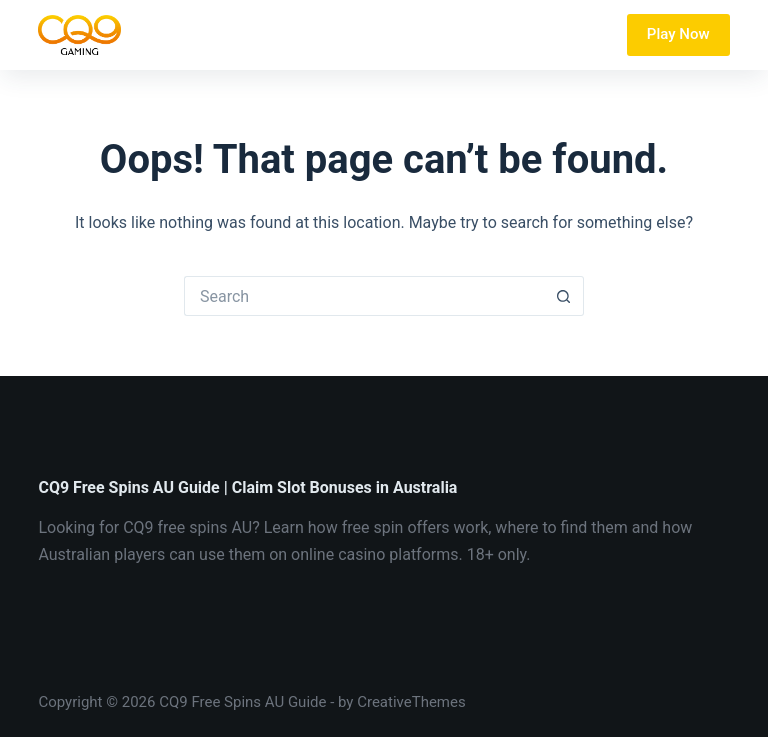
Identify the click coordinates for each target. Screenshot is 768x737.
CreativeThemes (411, 702)
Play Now (678, 34)
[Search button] (564, 296)
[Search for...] (364, 296)
